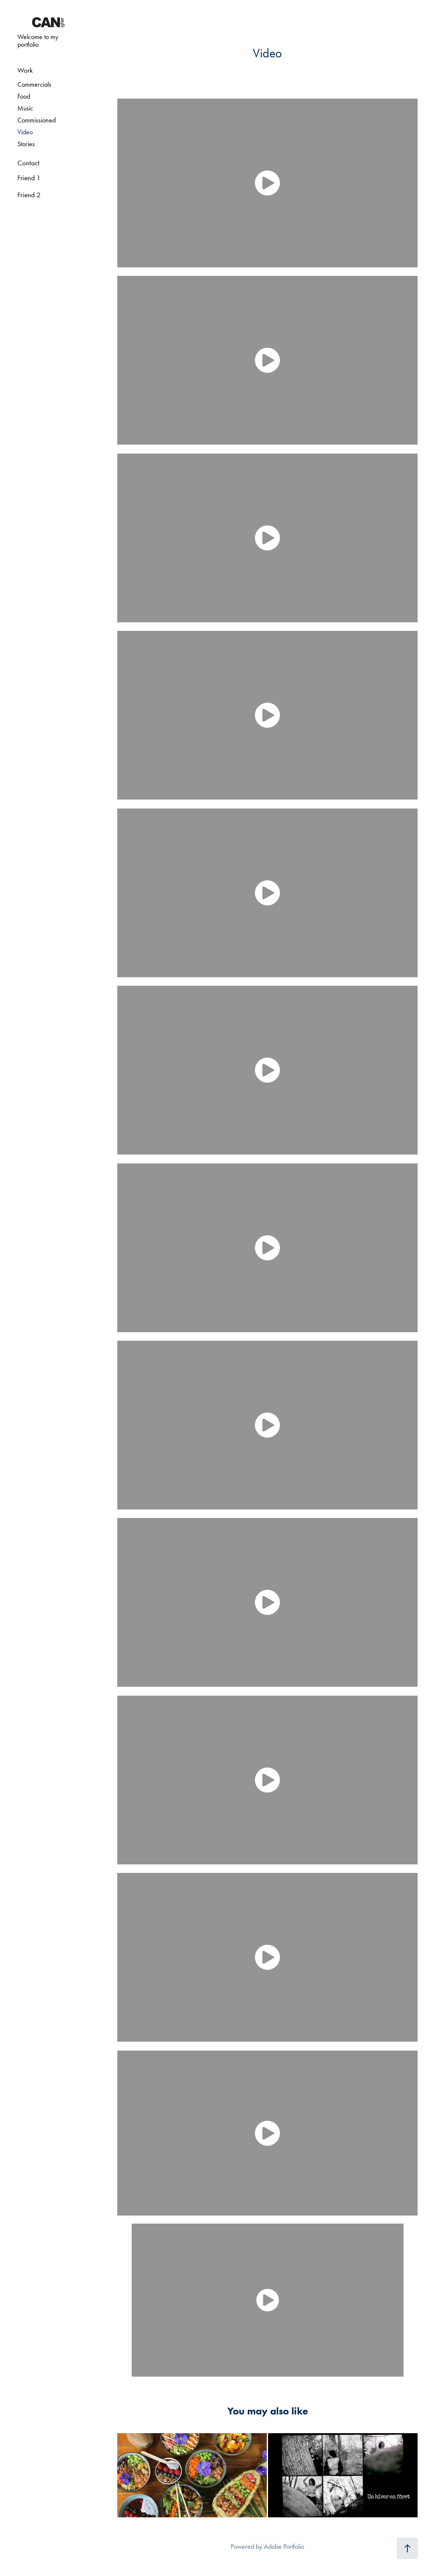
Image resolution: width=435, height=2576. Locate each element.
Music (25, 108)
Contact (28, 163)
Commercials (34, 84)
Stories (26, 144)
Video (25, 132)
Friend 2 (29, 194)
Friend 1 (29, 177)
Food (23, 96)
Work (25, 70)
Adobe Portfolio (284, 2546)
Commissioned (36, 120)
